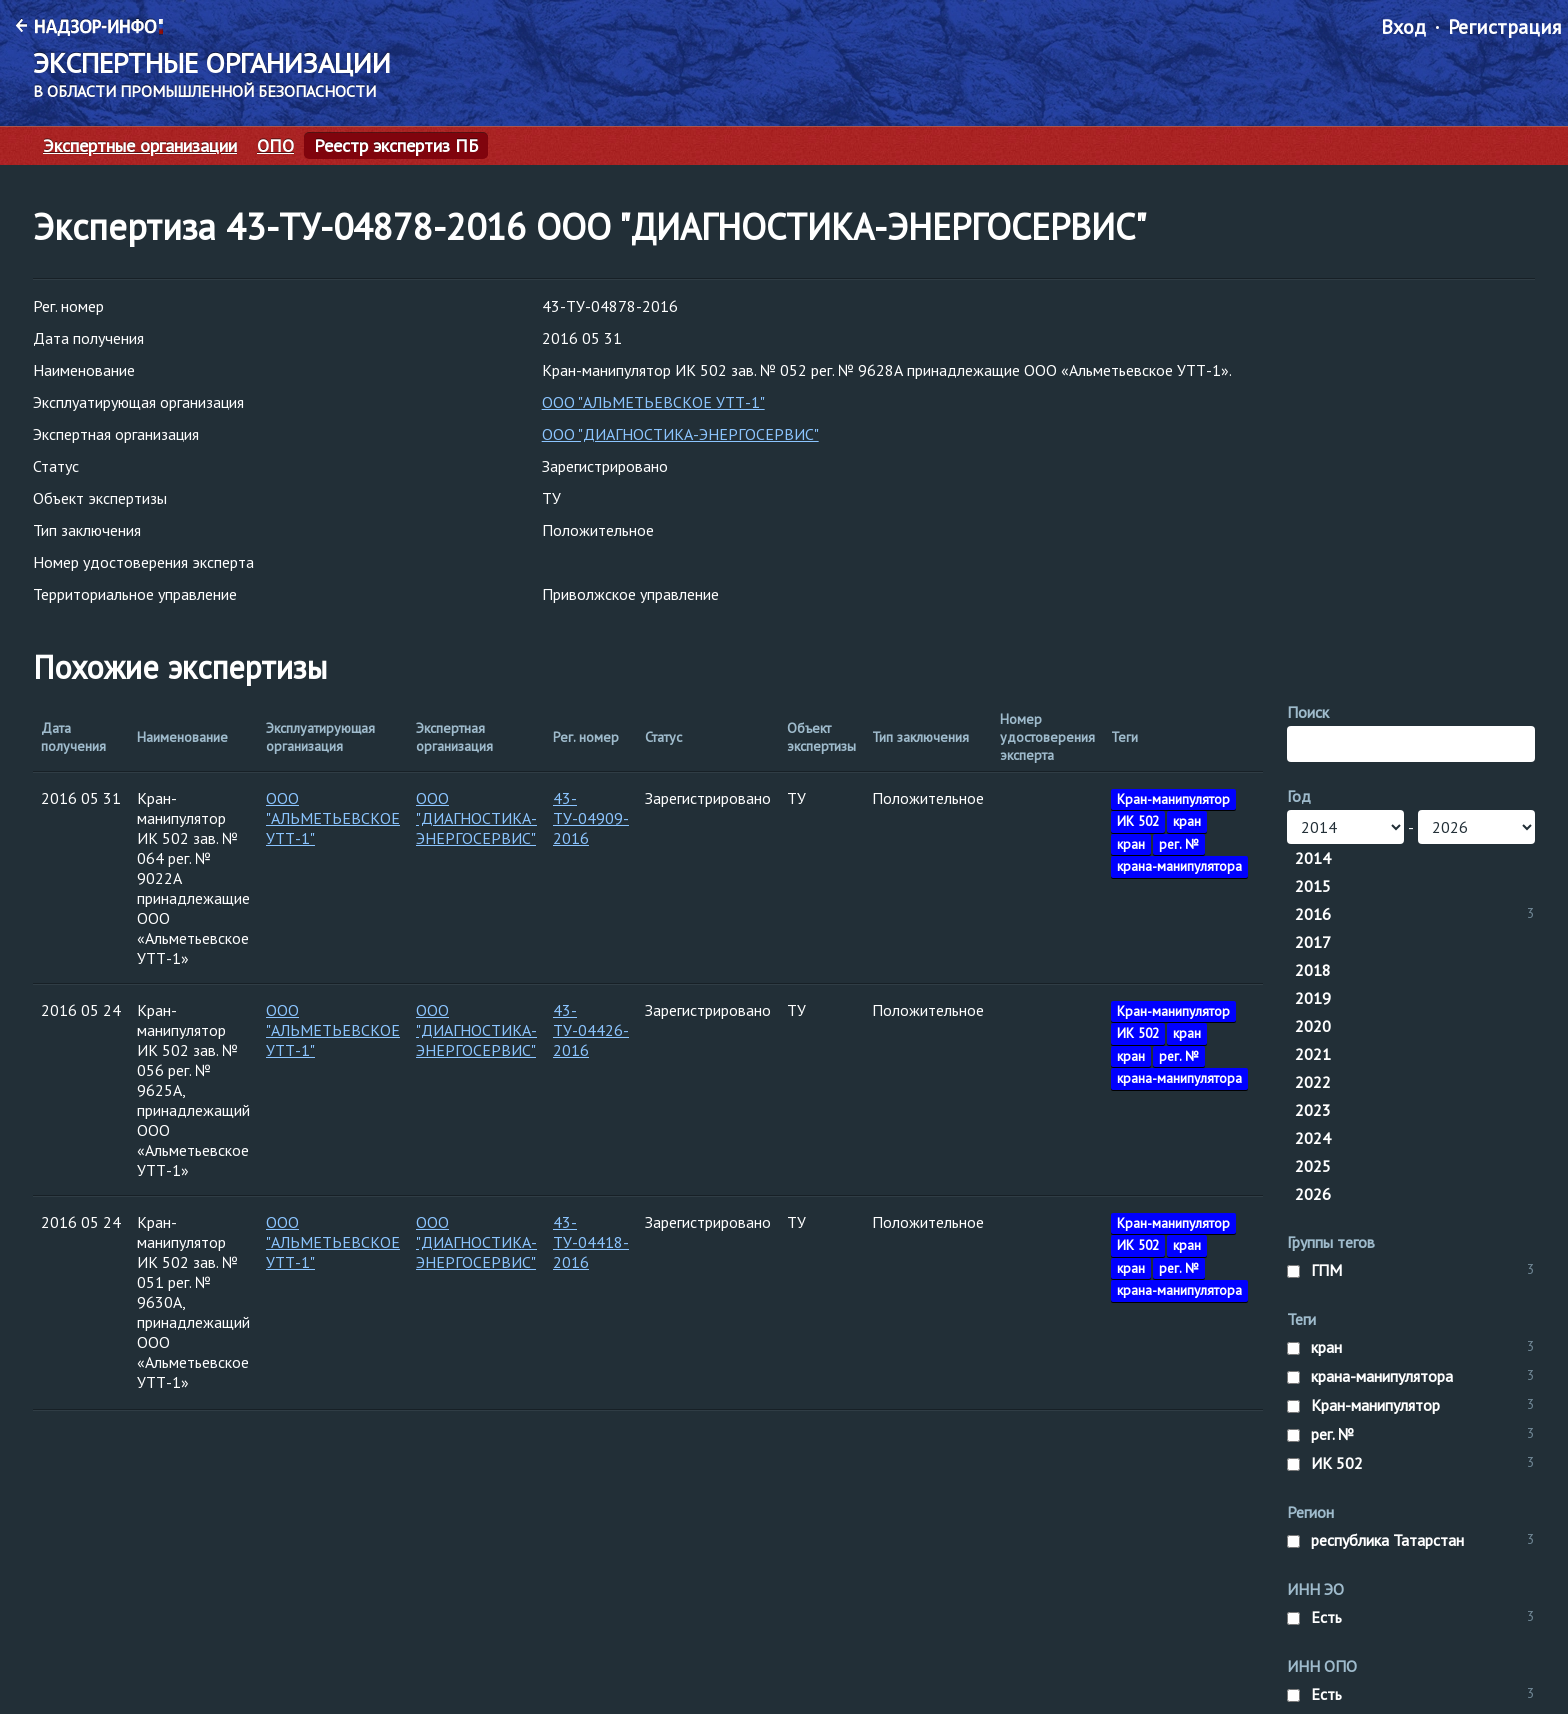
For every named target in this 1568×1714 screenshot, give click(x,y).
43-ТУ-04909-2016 (591, 818)
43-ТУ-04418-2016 (591, 1242)
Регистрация (1504, 27)
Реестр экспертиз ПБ (396, 146)
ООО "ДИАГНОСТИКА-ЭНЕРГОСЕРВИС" (680, 434)
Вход (1403, 27)
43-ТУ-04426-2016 (591, 1030)
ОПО (275, 146)
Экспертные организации (140, 146)
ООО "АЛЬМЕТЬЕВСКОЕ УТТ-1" (653, 402)
